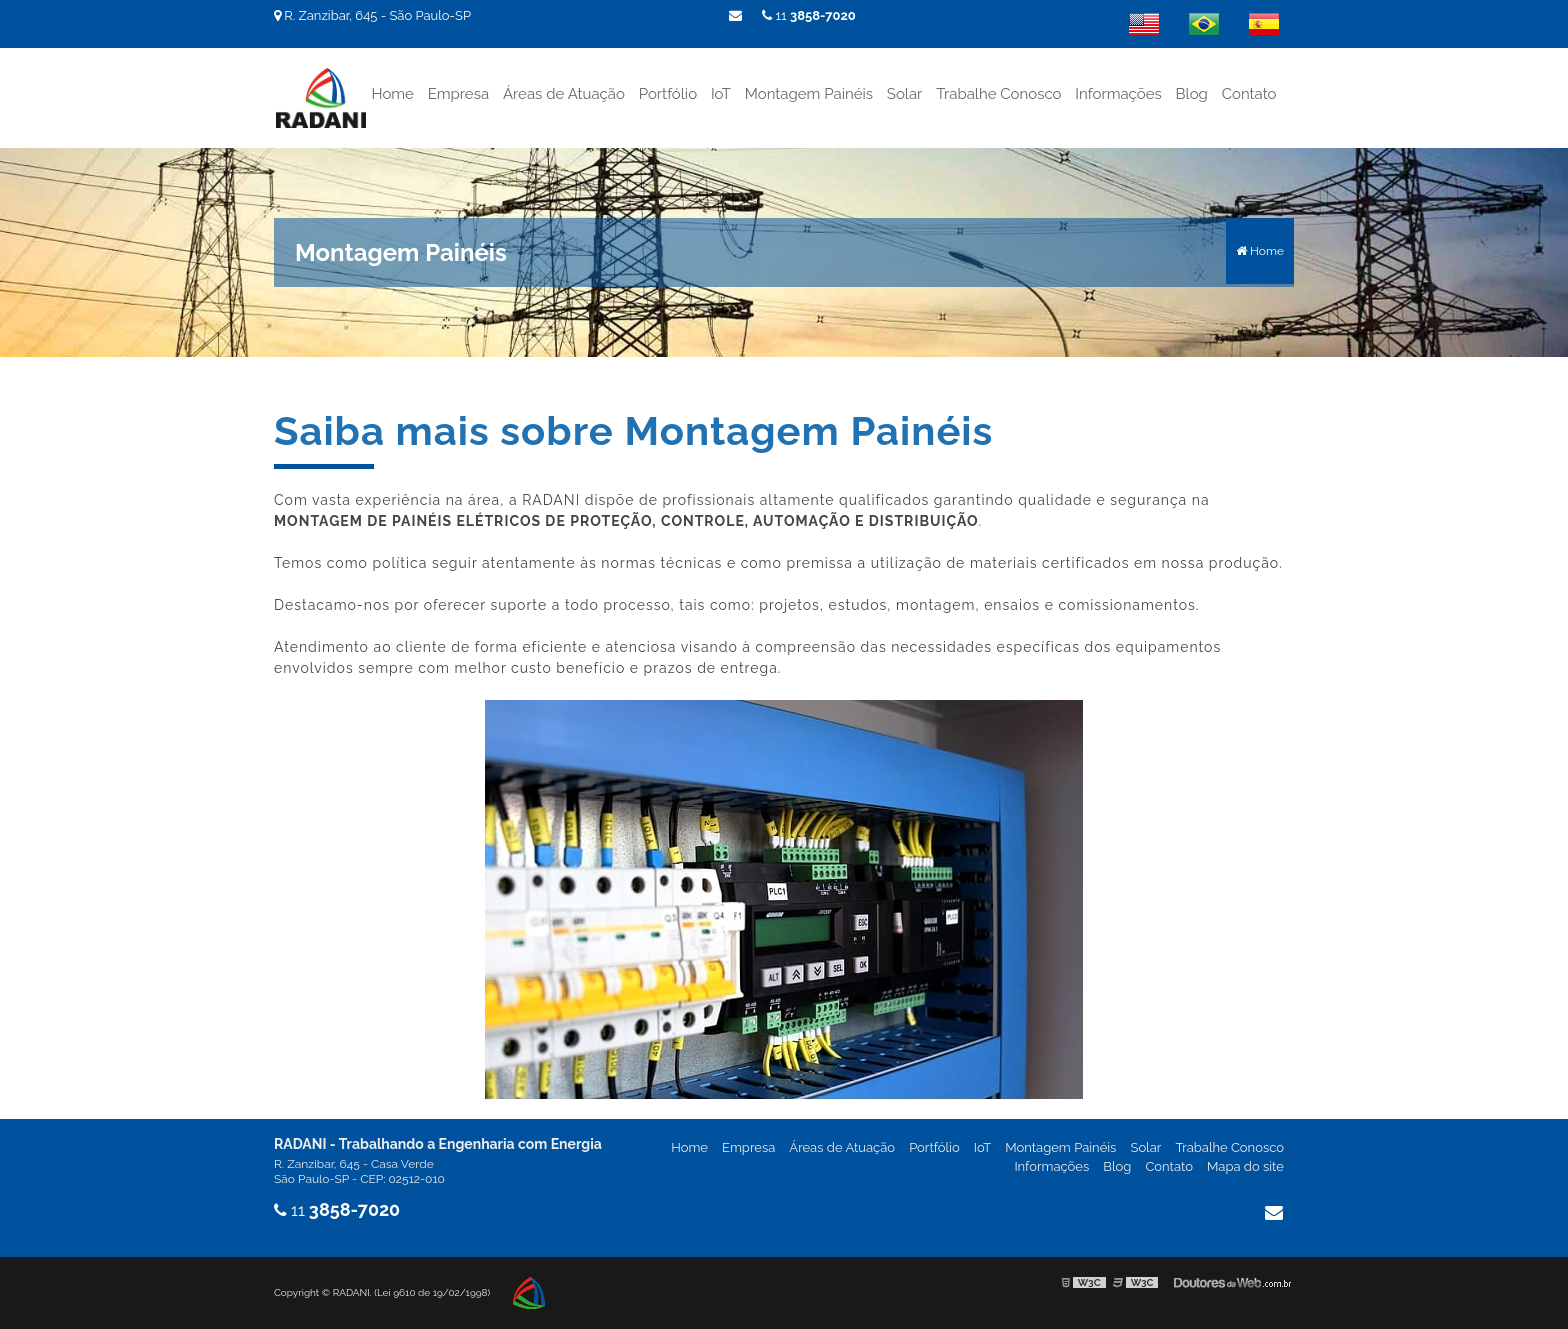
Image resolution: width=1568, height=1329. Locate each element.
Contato (1249, 94)
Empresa (458, 94)
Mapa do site (1245, 1166)
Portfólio (668, 94)
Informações (1118, 94)
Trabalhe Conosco (998, 94)
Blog (1192, 94)
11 (809, 15)
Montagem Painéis (809, 94)
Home (392, 94)
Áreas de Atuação (564, 94)
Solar (905, 94)
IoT (721, 94)
